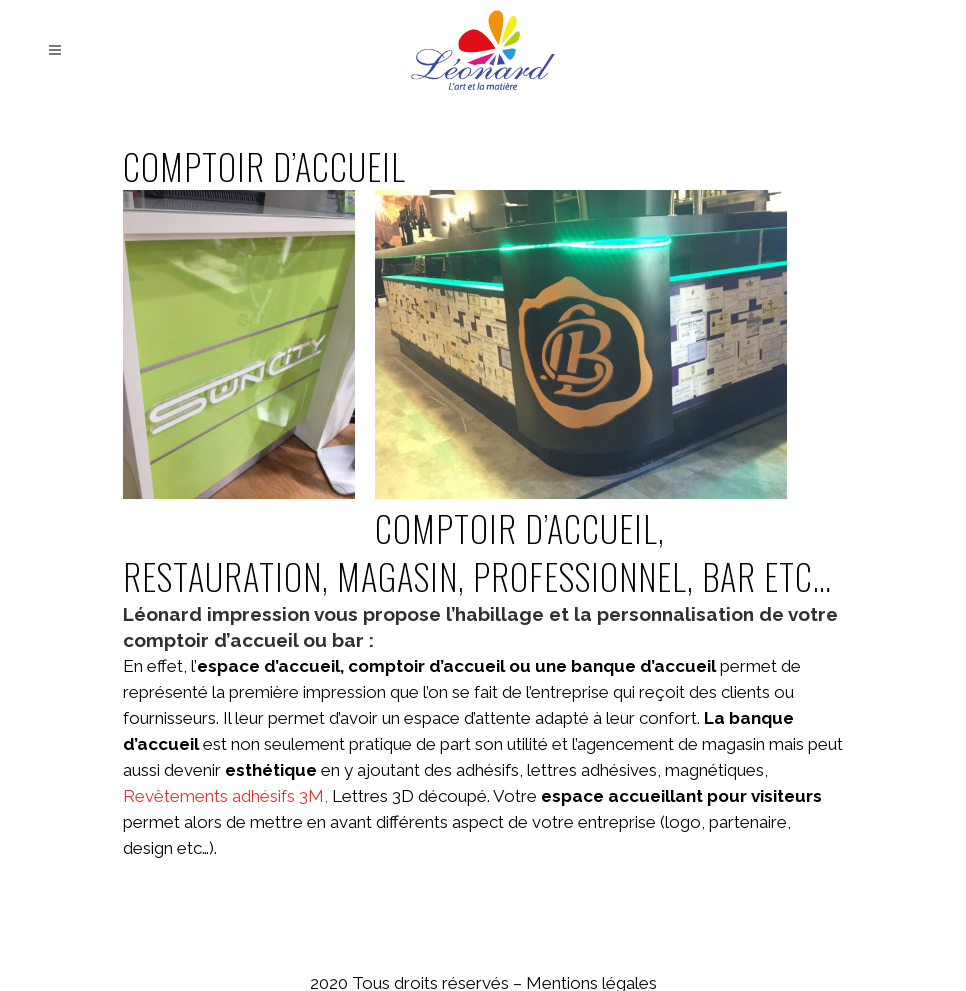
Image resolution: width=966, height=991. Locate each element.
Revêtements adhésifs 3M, (227, 796)
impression (258, 614)
